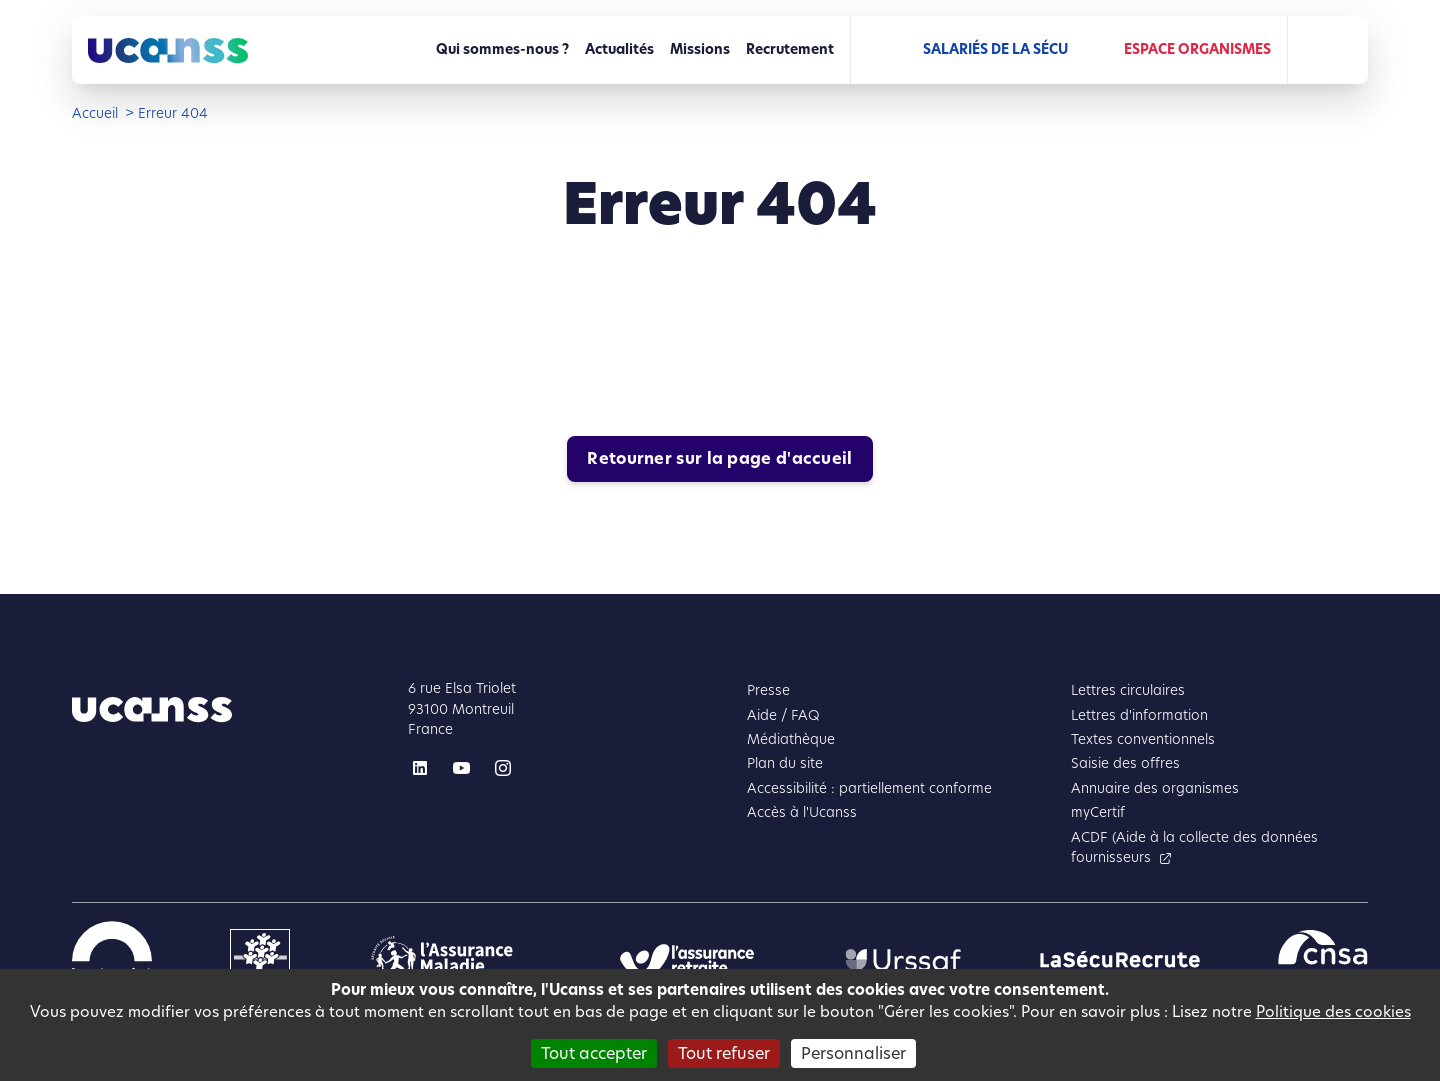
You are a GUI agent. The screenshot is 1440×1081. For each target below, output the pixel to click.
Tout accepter (594, 1053)
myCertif (1098, 812)
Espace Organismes (1197, 49)
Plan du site (785, 763)
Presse (768, 690)
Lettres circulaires (1128, 690)
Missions (700, 49)
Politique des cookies (1333, 1011)
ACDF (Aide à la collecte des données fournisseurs (1194, 847)
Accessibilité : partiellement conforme (869, 788)
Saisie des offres (1125, 763)
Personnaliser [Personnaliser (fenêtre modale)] (853, 1053)
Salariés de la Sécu (995, 49)
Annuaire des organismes (1155, 788)
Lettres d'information (1139, 715)
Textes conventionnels (1143, 739)
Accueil (95, 113)
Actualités (619, 49)
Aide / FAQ (783, 715)
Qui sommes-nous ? (502, 49)
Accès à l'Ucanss (802, 812)
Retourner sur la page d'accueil (719, 458)
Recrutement (790, 49)
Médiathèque (791, 739)
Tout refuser (724, 1053)
